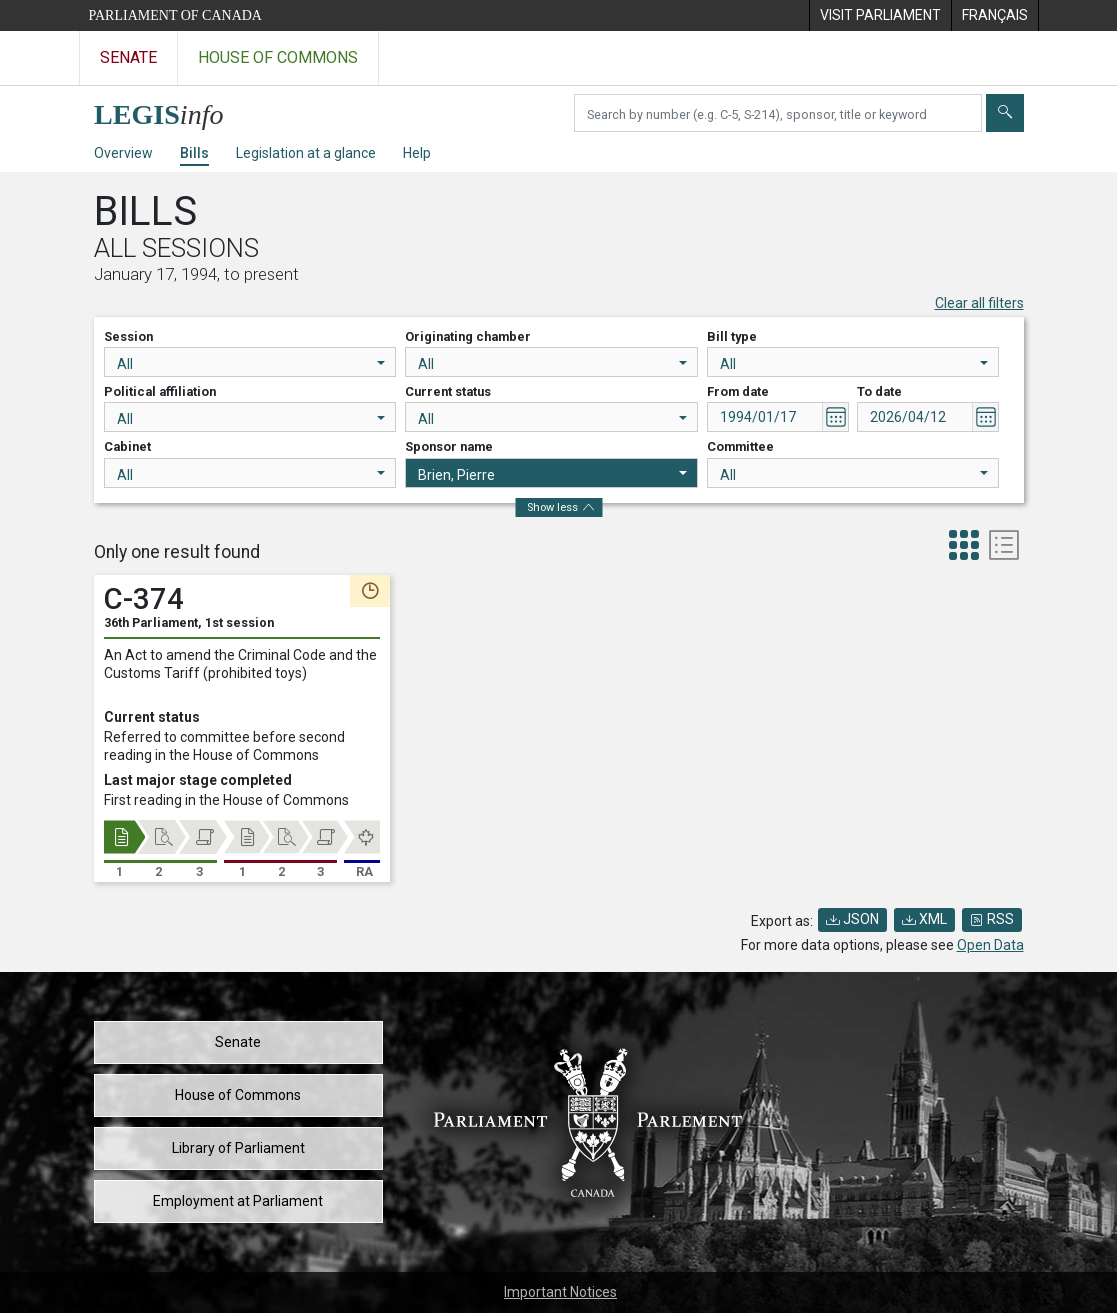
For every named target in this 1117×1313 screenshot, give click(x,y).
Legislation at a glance (306, 153)
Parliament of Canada (175, 15)
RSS (992, 919)
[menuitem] (880, 15)
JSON (852, 919)
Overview (123, 153)
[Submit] (1005, 113)
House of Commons (238, 1095)
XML (924, 919)
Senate (238, 1042)
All (251, 364)
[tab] (964, 547)
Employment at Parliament (238, 1201)
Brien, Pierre (552, 475)
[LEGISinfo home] (170, 109)
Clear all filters (979, 303)
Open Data (990, 945)
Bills (194, 153)
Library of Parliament (238, 1148)
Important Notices (560, 1292)
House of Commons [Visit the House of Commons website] (278, 57)
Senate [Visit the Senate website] (128, 57)
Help (417, 153)
